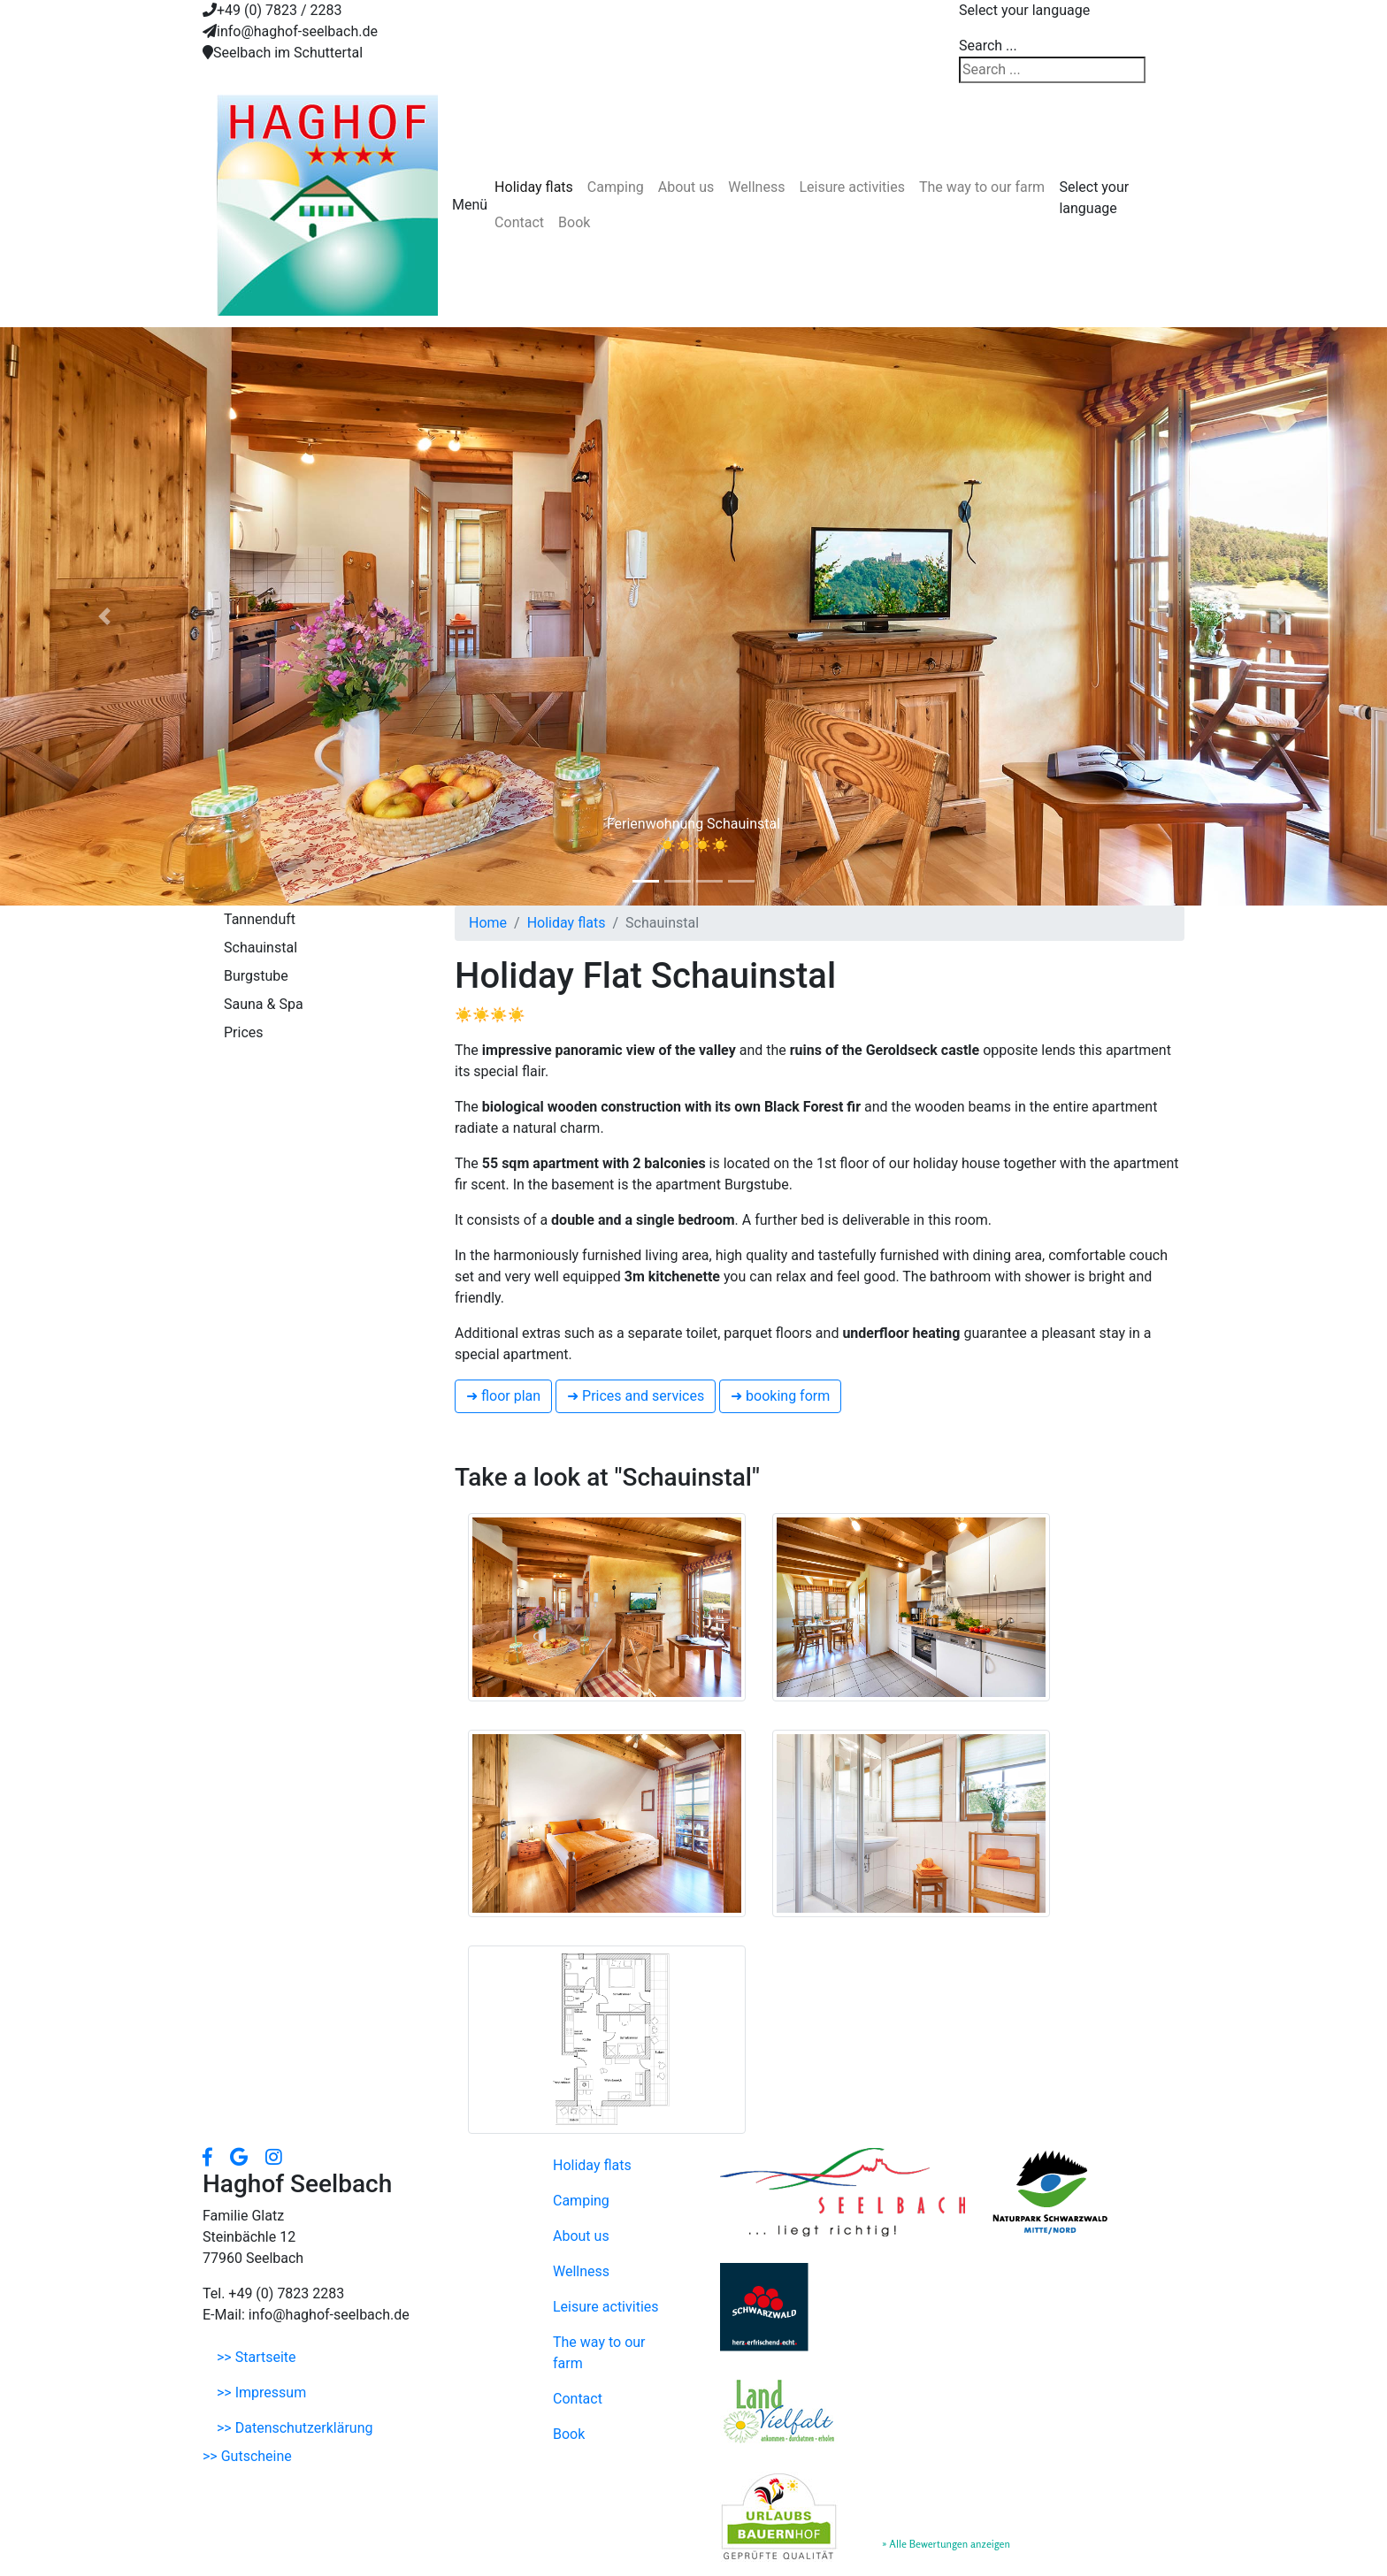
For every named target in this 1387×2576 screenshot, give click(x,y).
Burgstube (256, 975)
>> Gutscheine (247, 2456)
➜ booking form (780, 1395)
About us (686, 187)
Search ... (988, 45)
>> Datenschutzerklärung (294, 2427)
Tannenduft (259, 919)
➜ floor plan (503, 1395)
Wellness (756, 187)
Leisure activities (852, 187)
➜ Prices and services (635, 1395)
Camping (615, 187)
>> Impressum (261, 2392)
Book (574, 222)
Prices (244, 1032)
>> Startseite (256, 2357)
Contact (519, 222)
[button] (104, 616)
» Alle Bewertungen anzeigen (946, 2543)
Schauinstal (260, 947)
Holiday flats (533, 187)
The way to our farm (982, 187)
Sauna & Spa (263, 1004)
